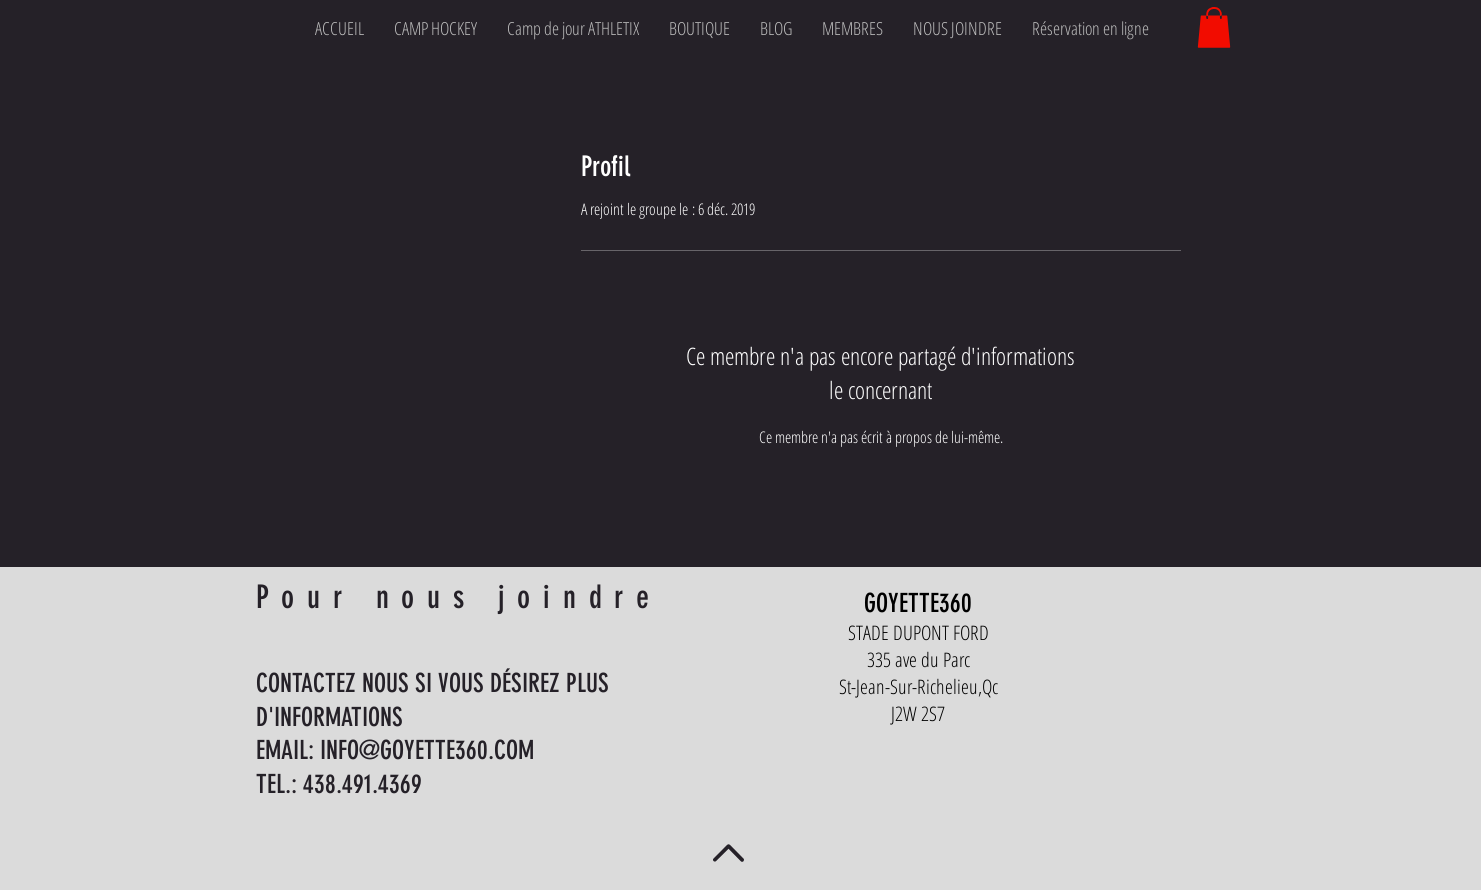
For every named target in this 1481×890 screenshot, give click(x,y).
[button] (1214, 27)
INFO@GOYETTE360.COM (427, 750)
